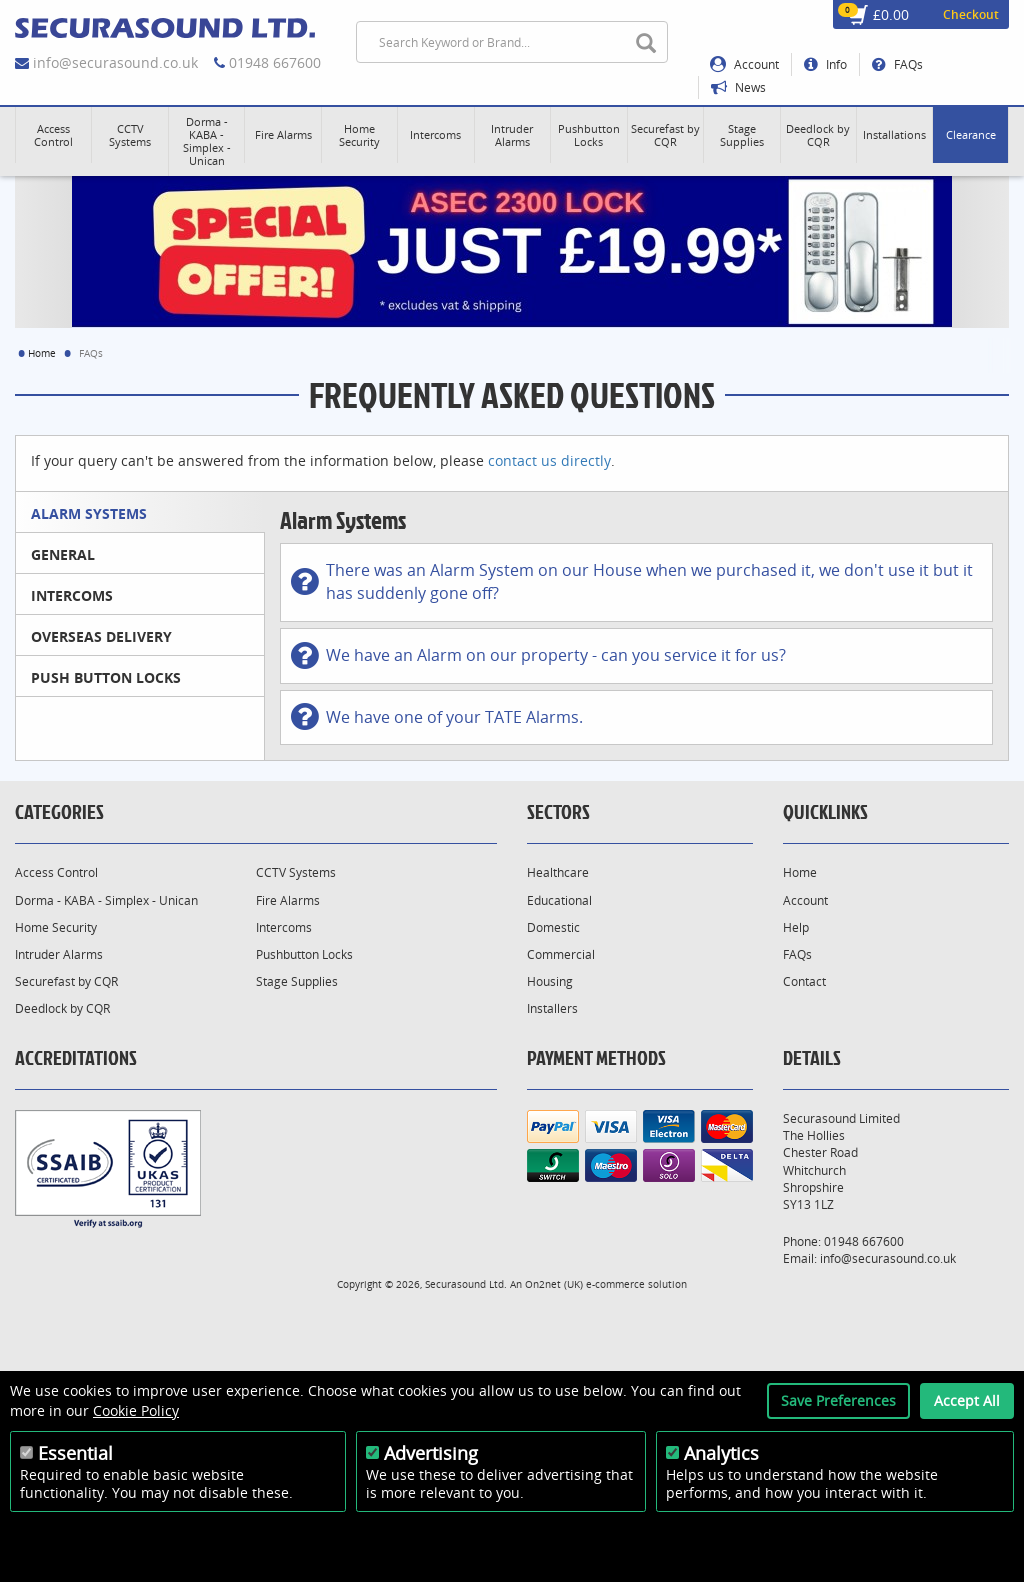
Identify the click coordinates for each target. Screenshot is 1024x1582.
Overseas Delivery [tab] (101, 636)
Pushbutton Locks (304, 954)
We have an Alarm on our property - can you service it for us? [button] (538, 656)
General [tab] (63, 554)
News (738, 87)
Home (42, 353)
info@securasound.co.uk (115, 62)
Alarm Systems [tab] (89, 513)
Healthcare (558, 872)
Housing (550, 981)
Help (796, 927)
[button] (53, 135)
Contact (804, 981)
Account (744, 64)
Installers (552, 1008)
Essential (75, 1453)
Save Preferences (838, 1400)
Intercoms (284, 927)
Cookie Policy (136, 1410)
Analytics (721, 1453)
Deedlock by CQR (62, 1008)
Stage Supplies (297, 981)
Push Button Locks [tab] (106, 677)
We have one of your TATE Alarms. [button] (437, 717)
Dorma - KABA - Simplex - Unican (106, 900)
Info (825, 64)
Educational (559, 900)
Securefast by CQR (66, 981)
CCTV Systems (296, 872)
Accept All (967, 1400)
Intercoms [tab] (72, 595)
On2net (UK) (554, 1284)
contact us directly (549, 460)
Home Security (56, 927)
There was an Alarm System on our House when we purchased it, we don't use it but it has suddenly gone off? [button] (632, 581)
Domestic (553, 927)
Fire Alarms (288, 900)
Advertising (431, 1453)
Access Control (56, 872)
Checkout (971, 14)
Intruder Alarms (59, 954)
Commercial (561, 954)
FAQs (897, 64)
